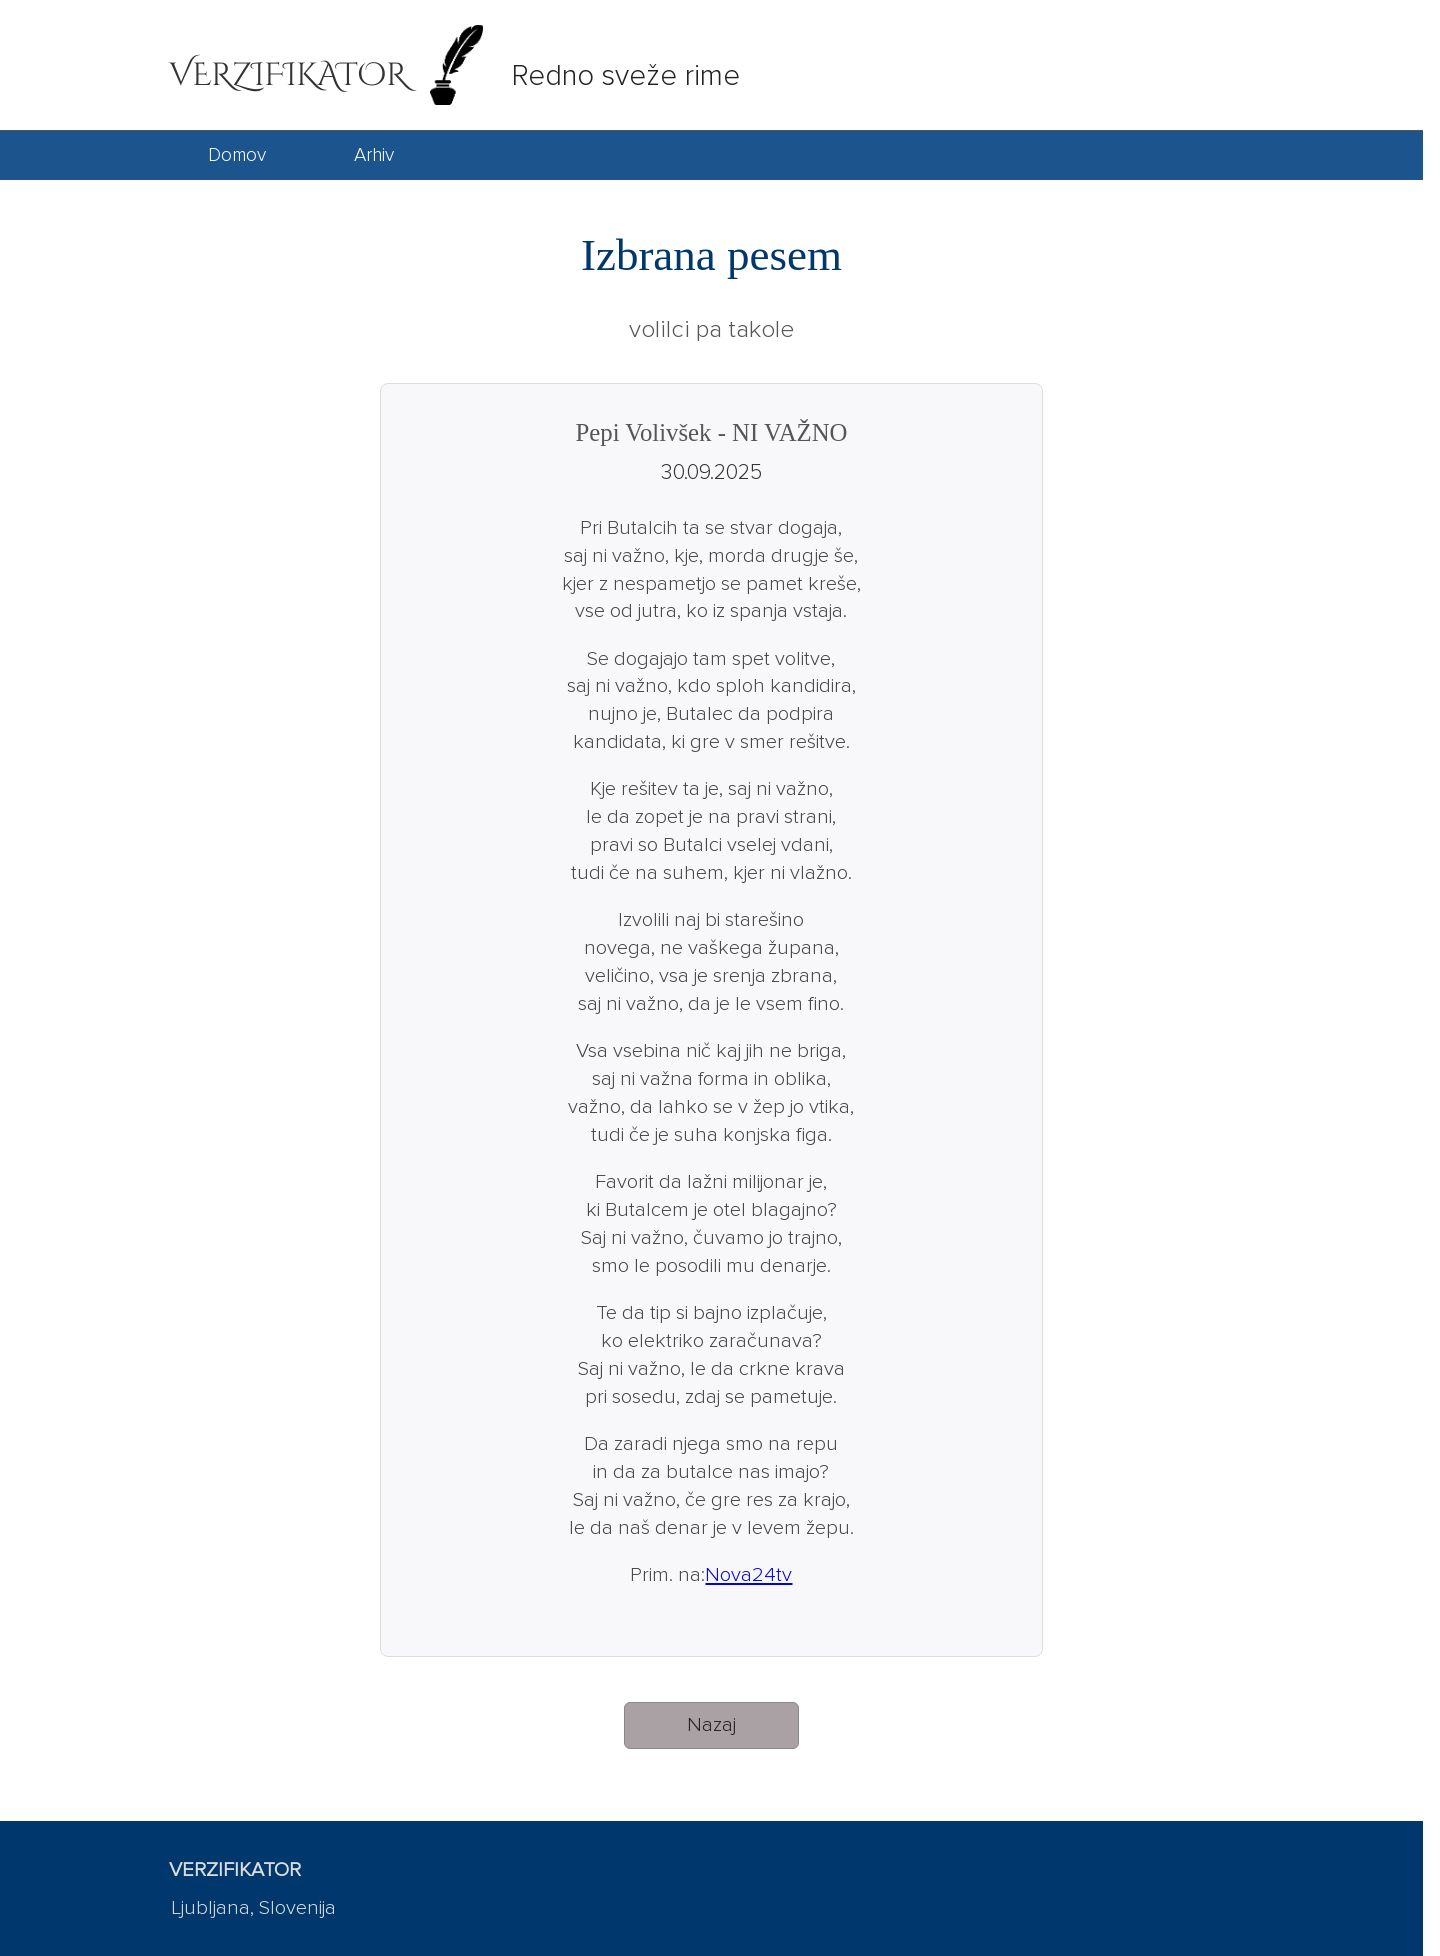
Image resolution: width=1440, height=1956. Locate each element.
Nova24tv (748, 1575)
